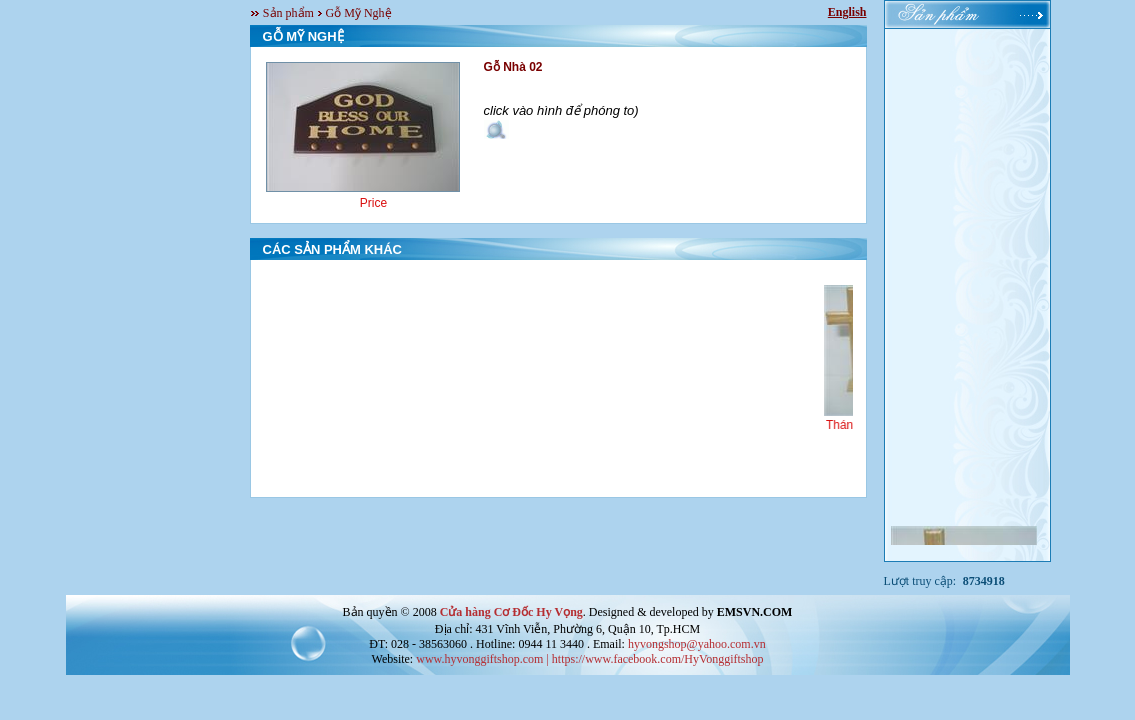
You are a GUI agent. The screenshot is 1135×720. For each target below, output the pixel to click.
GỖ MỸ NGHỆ (303, 36)
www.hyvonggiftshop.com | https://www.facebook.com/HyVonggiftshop (589, 659)
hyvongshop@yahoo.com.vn (697, 644)
